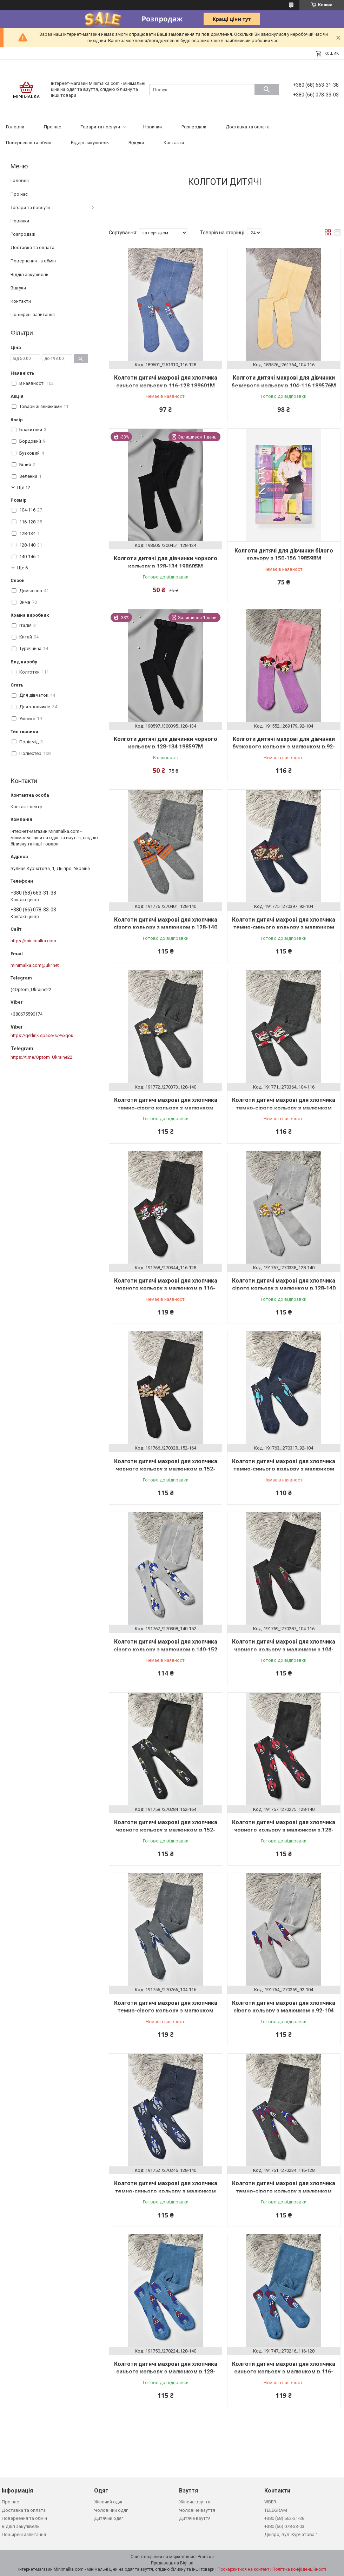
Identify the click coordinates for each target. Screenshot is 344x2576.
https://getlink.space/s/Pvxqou (42, 1035)
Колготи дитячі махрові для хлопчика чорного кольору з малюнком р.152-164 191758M (165, 1830)
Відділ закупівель (90, 142)
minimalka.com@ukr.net (35, 965)
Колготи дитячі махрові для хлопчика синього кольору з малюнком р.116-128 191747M (283, 2372)
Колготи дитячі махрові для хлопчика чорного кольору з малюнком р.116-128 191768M (165, 1288)
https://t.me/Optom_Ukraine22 (41, 1057)
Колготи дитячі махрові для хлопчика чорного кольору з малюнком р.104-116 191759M (283, 1649)
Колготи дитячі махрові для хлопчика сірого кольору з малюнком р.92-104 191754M (283, 2011)
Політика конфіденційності (299, 2569)
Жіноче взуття (194, 2501)
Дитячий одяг (108, 2518)
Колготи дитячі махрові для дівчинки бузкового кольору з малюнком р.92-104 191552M (283, 747)
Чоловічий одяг (111, 2510)
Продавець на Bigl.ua (172, 2563)
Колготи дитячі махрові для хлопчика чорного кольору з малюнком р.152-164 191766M (165, 1469)
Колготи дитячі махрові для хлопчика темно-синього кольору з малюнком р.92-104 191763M (283, 1469)
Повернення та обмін (28, 142)
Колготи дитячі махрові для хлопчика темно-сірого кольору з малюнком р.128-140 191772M (165, 1108)
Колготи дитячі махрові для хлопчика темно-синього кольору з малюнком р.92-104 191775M (283, 927)
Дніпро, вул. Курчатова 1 (291, 2534)
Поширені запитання (33, 314)
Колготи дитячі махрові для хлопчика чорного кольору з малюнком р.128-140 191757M (283, 1830)
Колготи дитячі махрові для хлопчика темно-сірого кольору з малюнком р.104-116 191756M (165, 2011)
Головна (15, 126)
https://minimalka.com (33, 940)
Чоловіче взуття (197, 2510)
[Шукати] (266, 89)
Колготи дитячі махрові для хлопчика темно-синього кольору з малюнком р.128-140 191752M (165, 2191)
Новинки (152, 126)
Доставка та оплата (248, 126)
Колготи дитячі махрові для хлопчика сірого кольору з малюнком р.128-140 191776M (165, 927)
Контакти (174, 142)
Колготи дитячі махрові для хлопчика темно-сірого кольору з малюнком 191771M (283, 1108)
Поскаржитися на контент (243, 2569)
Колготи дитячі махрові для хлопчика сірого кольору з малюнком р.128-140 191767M (284, 1288)
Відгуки (136, 142)
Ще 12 (23, 487)
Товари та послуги (100, 126)
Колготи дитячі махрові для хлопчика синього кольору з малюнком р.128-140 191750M (165, 2372)
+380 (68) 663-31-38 (284, 2518)
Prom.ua (206, 2556)
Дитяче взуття (195, 2518)
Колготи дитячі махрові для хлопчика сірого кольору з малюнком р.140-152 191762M (165, 1649)
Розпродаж (193, 126)
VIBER (270, 2501)
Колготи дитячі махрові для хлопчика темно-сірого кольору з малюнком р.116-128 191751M (283, 2191)
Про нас (52, 126)
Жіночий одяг (108, 2501)
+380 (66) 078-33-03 (284, 2526)
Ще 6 (22, 567)
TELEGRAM (275, 2510)
